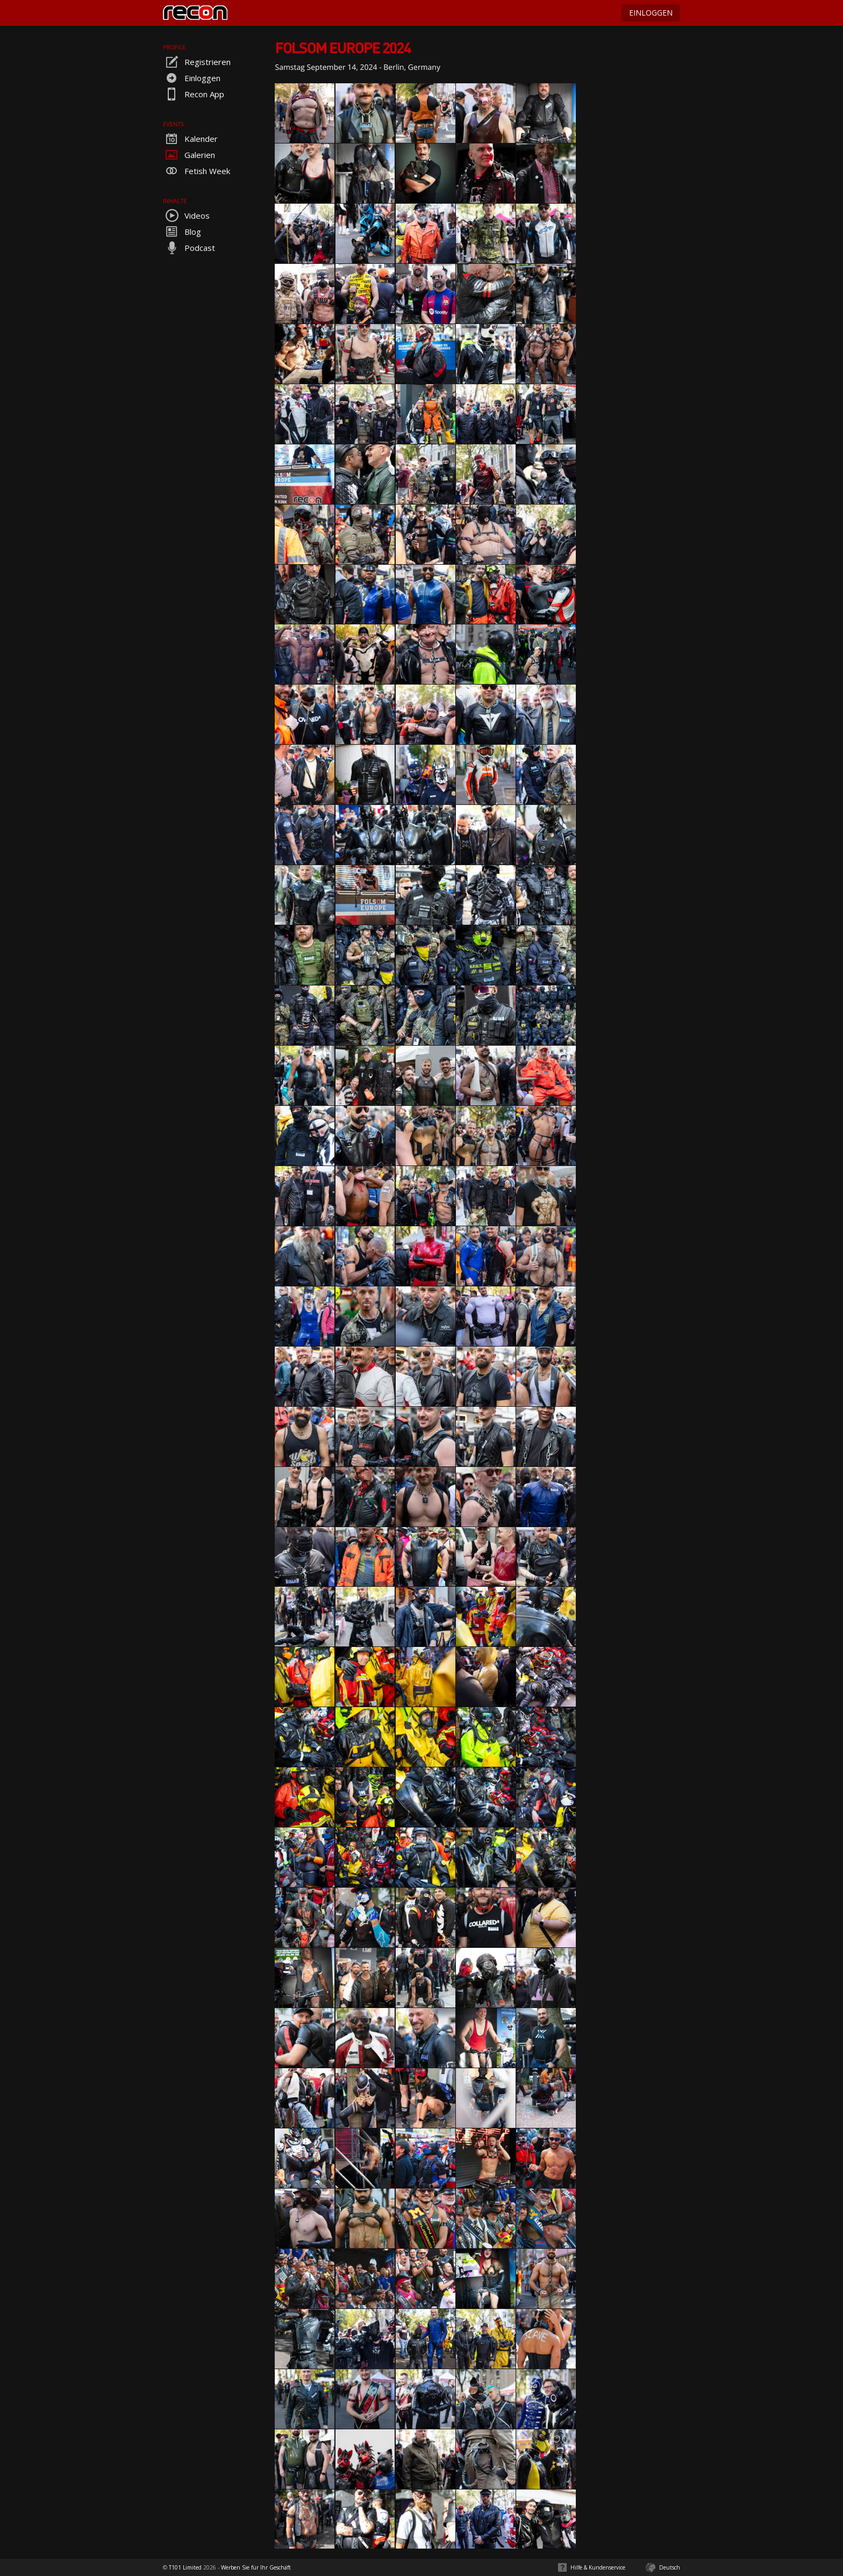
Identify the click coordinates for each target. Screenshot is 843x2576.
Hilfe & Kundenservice (597, 2567)
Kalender (190, 139)
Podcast (189, 248)
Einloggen (191, 78)
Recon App (193, 94)
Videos (186, 215)
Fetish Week (196, 171)
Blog (182, 232)
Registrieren (197, 62)
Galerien (189, 155)
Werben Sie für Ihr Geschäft (256, 2567)
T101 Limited (185, 2567)
